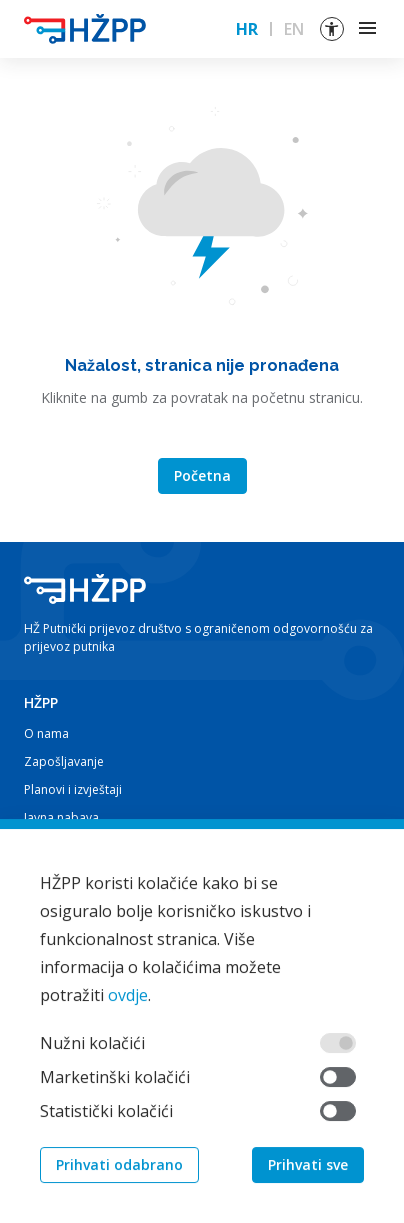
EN (294, 29)
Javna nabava (61, 817)
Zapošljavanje (64, 761)
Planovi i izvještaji (73, 789)
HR (247, 29)
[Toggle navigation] (368, 29)
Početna (202, 475)
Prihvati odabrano (119, 1166)
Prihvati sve (308, 1166)
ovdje (128, 997)
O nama (46, 733)
